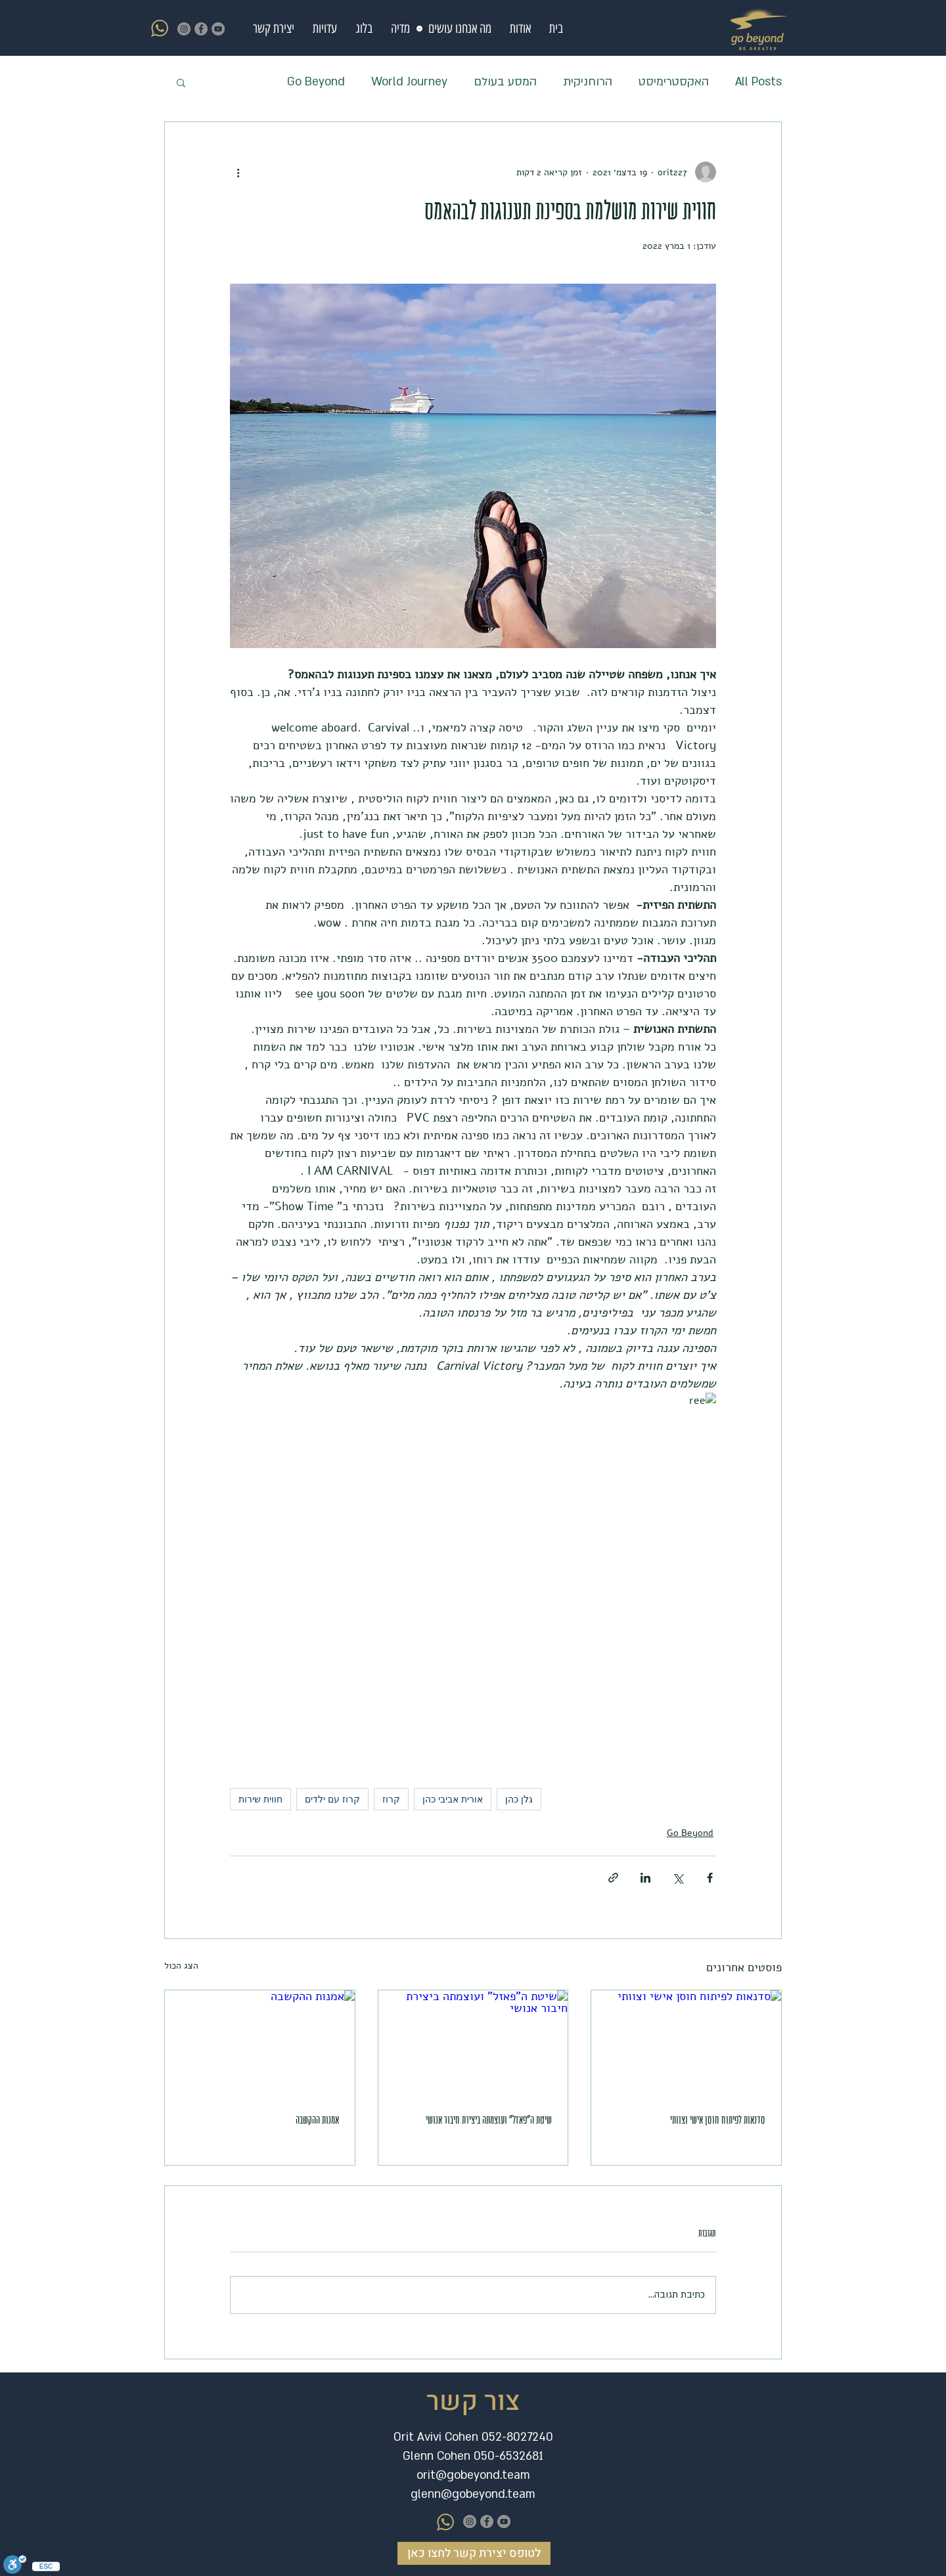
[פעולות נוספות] (238, 172)
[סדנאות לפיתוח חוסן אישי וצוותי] (686, 2043)
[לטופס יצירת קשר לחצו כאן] (474, 2553)
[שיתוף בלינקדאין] (645, 1877)
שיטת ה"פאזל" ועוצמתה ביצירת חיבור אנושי (489, 2119)
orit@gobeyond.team (473, 2475)
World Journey (409, 81)
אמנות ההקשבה (317, 2119)
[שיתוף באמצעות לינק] (613, 1877)
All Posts (758, 81)
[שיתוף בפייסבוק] (710, 1877)
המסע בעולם (505, 81)
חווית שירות (260, 1799)
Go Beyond (316, 81)
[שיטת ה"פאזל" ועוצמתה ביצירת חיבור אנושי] (473, 2043)
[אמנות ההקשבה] (260, 2043)
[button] (457, 28)
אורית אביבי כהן (452, 1799)
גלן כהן (519, 1799)
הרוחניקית (587, 81)
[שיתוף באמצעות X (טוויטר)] (677, 1877)
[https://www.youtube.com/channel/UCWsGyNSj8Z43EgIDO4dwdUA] (201, 28)
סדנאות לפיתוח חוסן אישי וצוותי (717, 2119)
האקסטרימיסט (674, 81)
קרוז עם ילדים (332, 1799)
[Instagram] (184, 28)
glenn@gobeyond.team (473, 2494)
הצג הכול (181, 1965)
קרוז (391, 1799)
